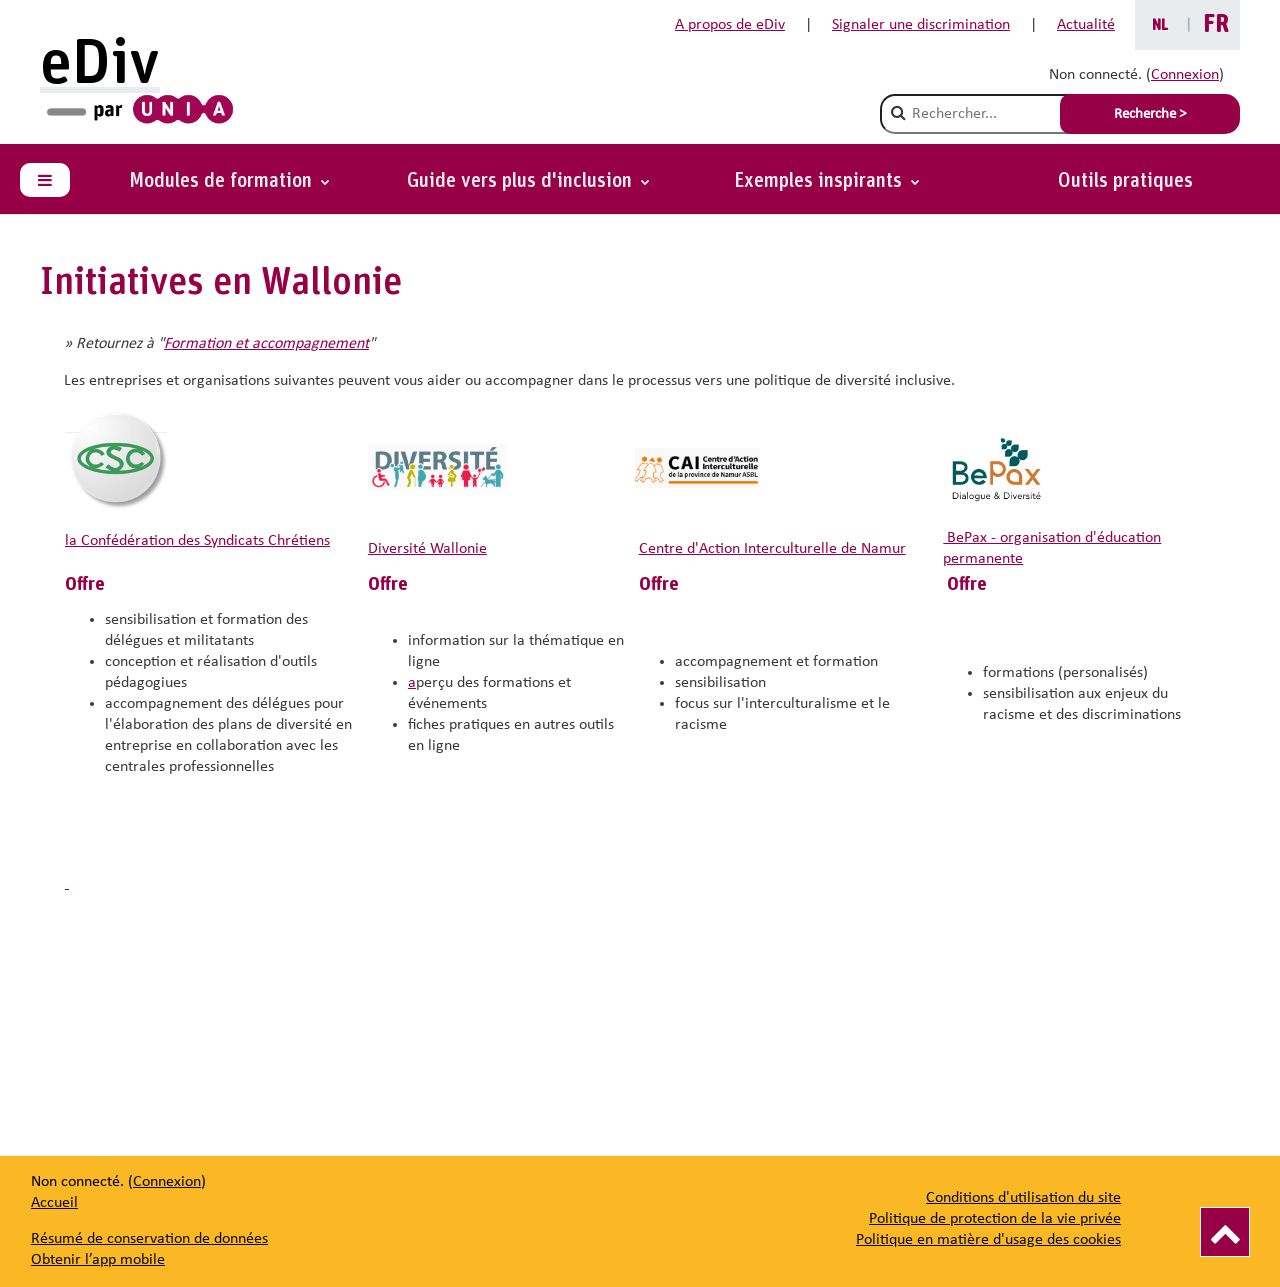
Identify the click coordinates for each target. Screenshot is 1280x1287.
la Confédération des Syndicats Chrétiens (197, 541)
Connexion (1185, 75)
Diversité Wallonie (427, 549)
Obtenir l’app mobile (98, 1260)
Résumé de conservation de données (149, 1239)
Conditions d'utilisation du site (1023, 1198)
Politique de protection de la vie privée (995, 1219)
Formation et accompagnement (266, 344)
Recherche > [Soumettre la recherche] (1150, 114)
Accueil (54, 1203)
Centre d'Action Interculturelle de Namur (772, 549)
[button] (827, 181)
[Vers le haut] (1225, 1232)
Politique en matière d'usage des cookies (988, 1240)
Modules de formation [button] (223, 181)
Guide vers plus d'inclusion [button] (522, 181)
